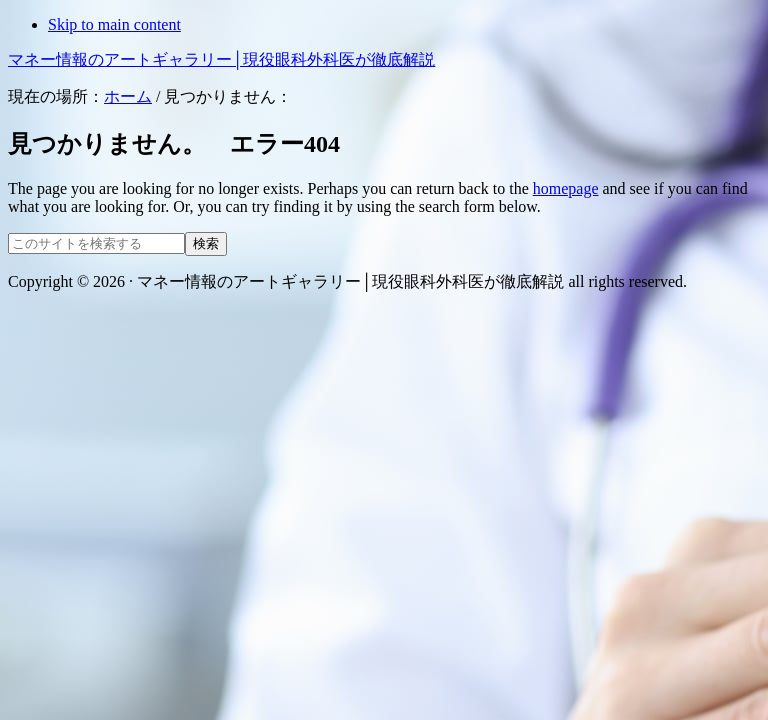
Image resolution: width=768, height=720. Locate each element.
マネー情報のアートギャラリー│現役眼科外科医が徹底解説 (221, 59)
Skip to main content (114, 24)
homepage (566, 188)
